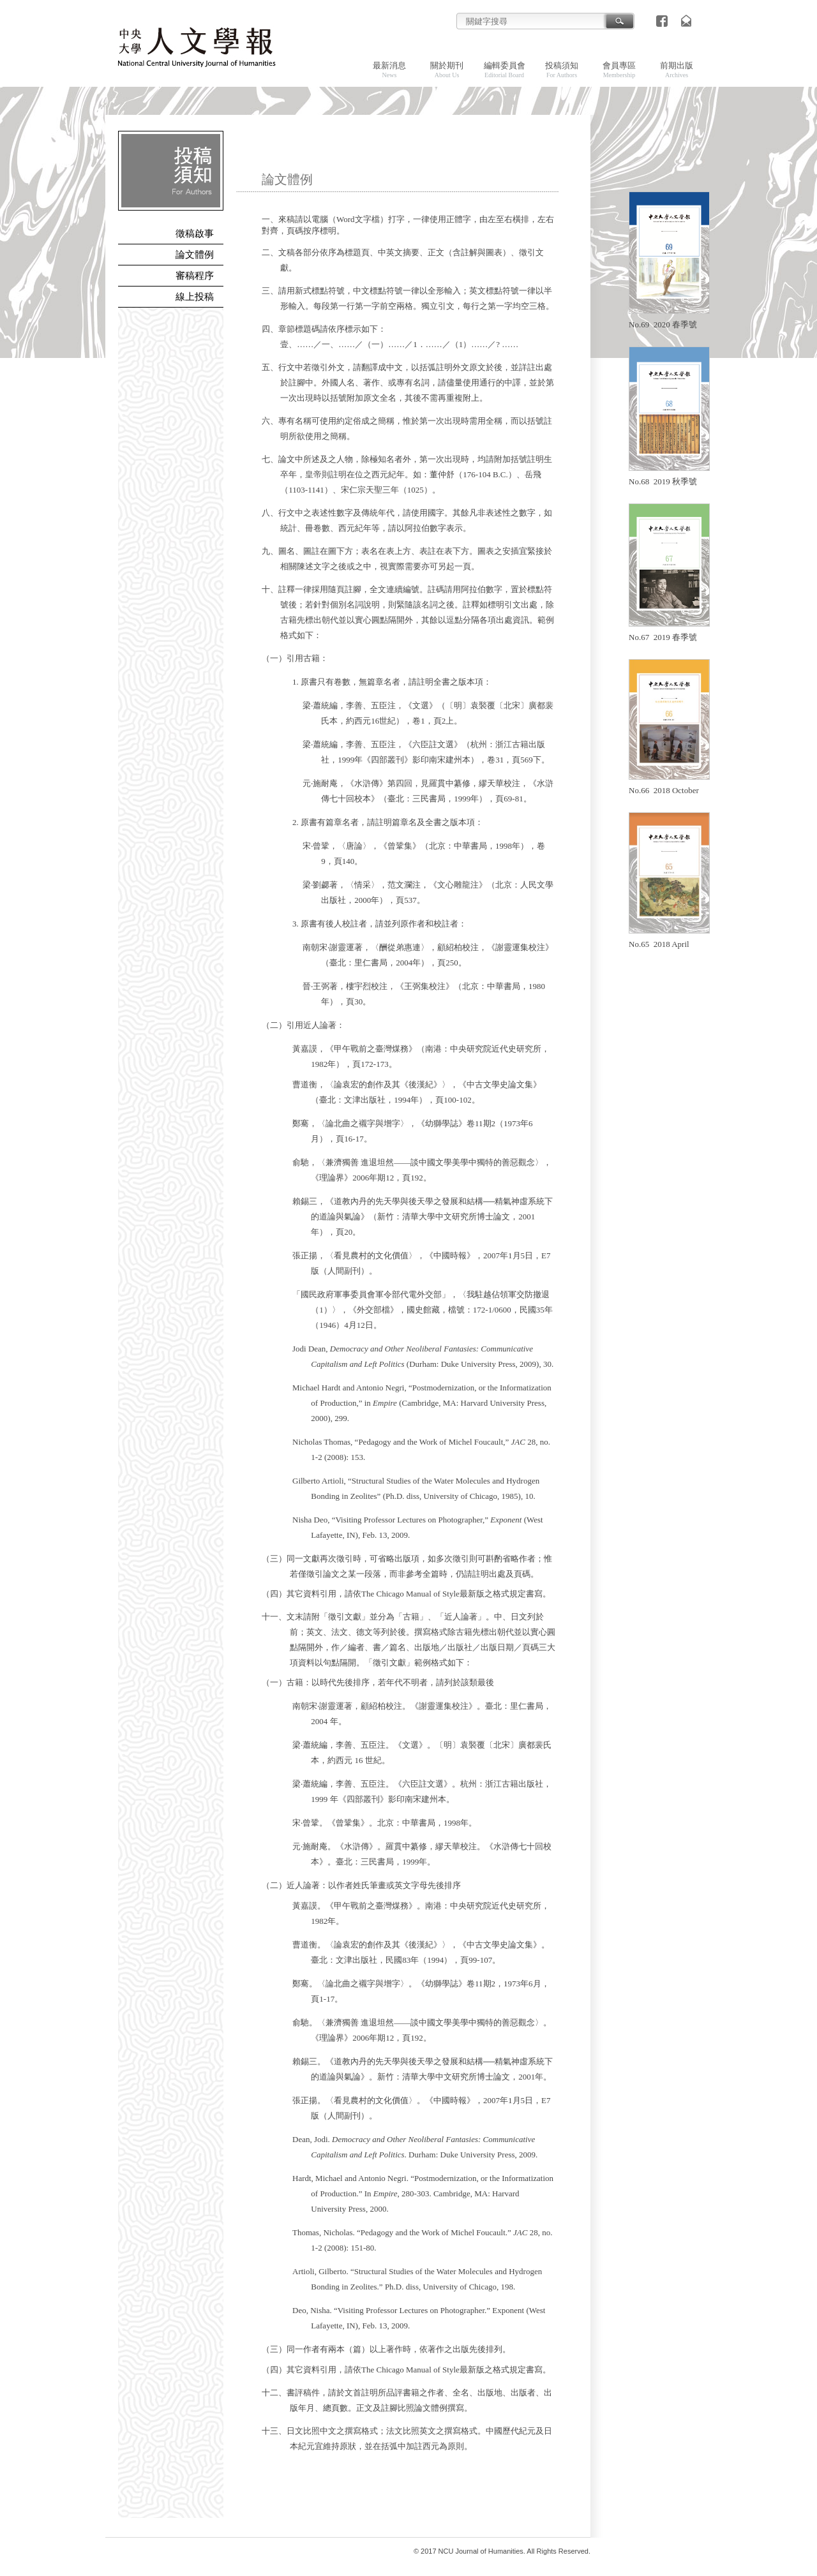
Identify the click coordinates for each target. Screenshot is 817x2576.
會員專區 (619, 69)
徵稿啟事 (195, 233)
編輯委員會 (504, 69)
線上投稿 (195, 297)
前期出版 (676, 69)
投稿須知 (561, 69)
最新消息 (389, 69)
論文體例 (195, 254)
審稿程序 (195, 276)
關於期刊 (446, 69)
